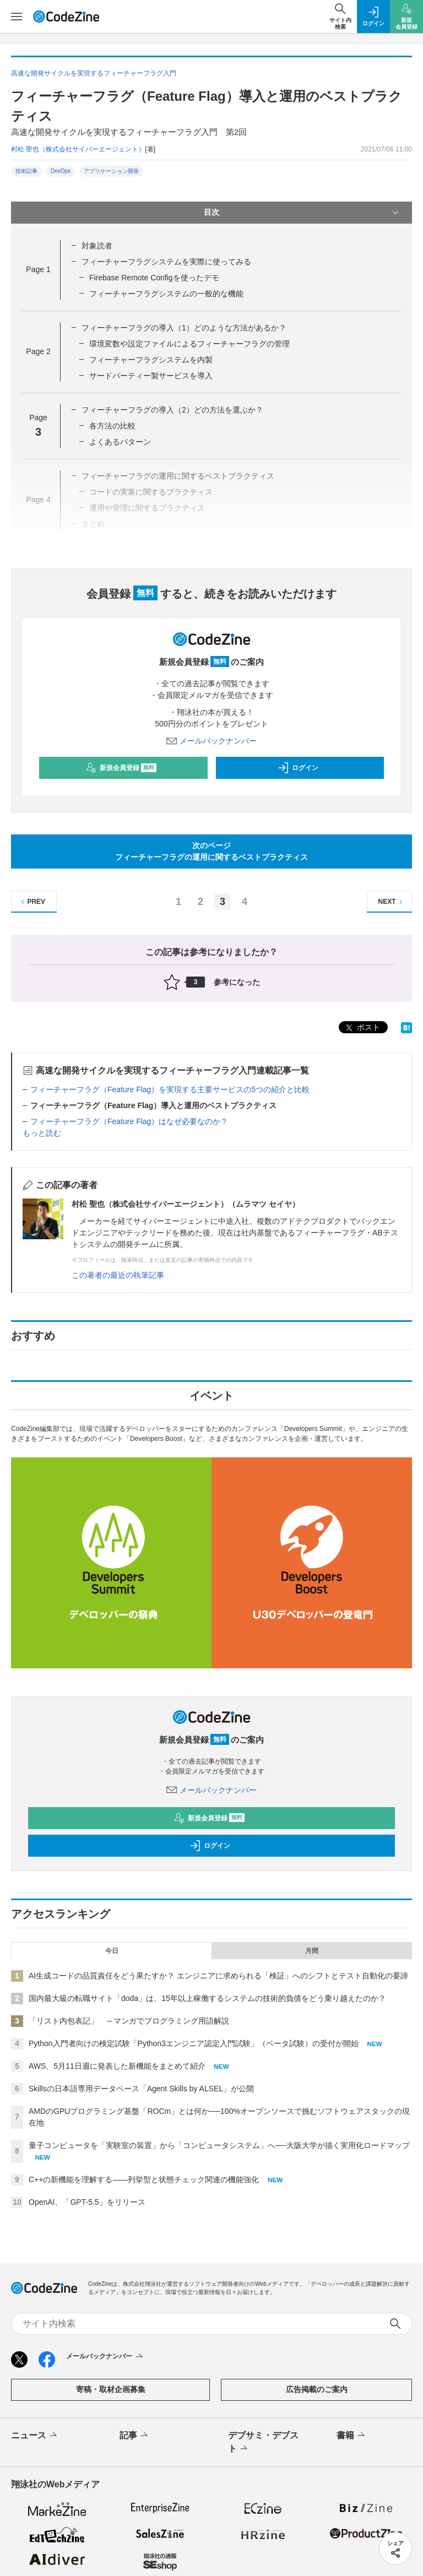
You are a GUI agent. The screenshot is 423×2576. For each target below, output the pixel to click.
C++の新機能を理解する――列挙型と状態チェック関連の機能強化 (144, 2179)
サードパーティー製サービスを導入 (151, 375)
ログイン (298, 767)
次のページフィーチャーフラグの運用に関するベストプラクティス (211, 851)
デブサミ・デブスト (263, 2443)
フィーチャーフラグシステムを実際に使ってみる (166, 261)
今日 (111, 1951)
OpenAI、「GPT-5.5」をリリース (87, 2202)
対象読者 (97, 245)
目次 (302, 212)
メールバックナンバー (211, 740)
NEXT (391, 902)
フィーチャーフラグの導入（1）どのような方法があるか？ (184, 327)
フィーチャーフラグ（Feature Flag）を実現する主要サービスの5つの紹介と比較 (170, 1089)
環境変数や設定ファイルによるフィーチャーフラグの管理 (189, 343)
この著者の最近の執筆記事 (118, 1275)
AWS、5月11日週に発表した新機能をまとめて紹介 (117, 2066)
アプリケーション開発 (111, 171)
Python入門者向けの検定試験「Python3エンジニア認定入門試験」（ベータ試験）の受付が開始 (194, 2043)
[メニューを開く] (16, 16)
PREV (31, 902)
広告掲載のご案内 (317, 2389)
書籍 (352, 2435)
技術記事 (26, 171)
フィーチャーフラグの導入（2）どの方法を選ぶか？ (172, 409)
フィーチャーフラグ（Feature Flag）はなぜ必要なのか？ (129, 1121)
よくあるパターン (120, 441)
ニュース (35, 2435)
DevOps (60, 171)
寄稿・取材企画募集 (110, 2389)
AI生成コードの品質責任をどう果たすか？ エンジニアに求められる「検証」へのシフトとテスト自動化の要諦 (218, 1975)
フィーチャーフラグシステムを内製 (151, 359)
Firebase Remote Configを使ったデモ (154, 277)
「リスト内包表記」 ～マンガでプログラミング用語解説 (129, 2020)
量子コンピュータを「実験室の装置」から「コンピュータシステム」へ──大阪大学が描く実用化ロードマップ (219, 2145)
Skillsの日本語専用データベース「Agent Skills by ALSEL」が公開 (141, 2088)
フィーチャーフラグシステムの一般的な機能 (166, 293)
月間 (311, 1951)
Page (38, 269)
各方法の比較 (112, 425)
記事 (135, 2435)
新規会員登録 (120, 767)
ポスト (362, 1028)
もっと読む (42, 1133)
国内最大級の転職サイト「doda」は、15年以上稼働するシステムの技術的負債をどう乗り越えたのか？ (207, 1998)
